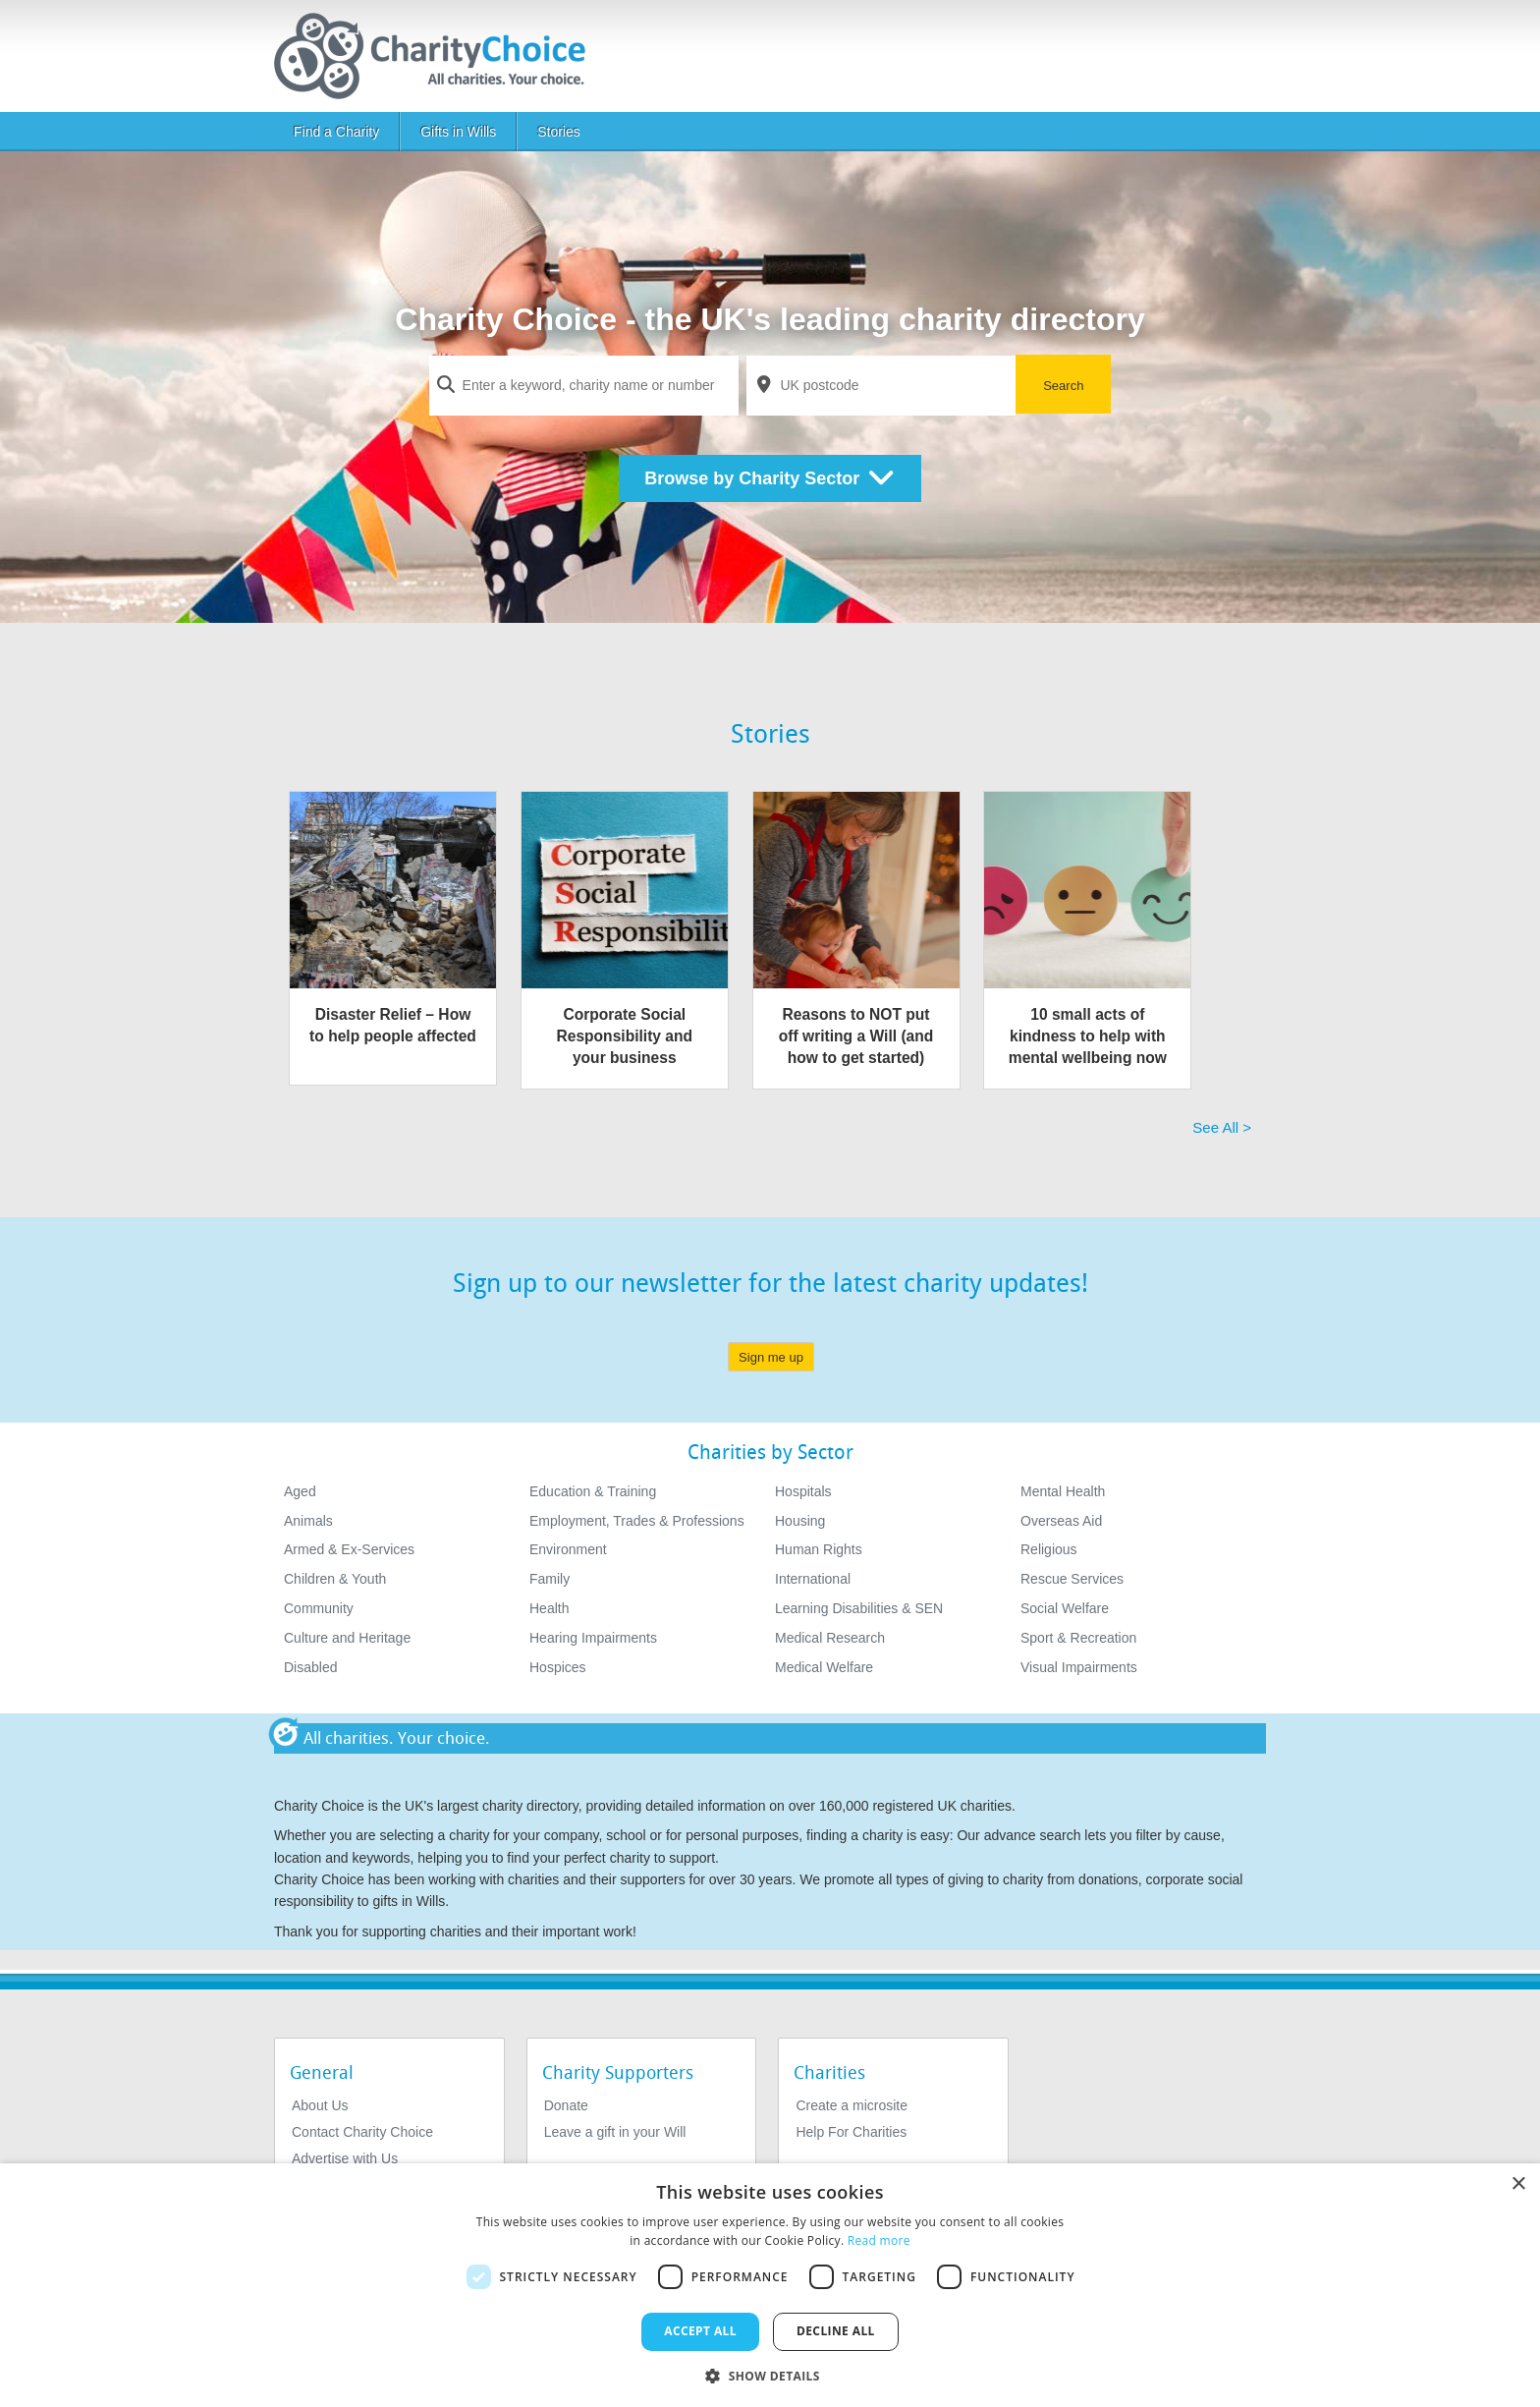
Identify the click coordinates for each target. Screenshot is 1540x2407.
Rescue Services (1072, 1579)
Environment (568, 1549)
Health (549, 1608)
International (813, 1579)
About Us (320, 2105)
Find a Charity (336, 132)
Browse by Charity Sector (769, 478)
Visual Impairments (1078, 1667)
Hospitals (803, 1491)
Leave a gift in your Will (615, 2132)
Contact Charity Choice (362, 2132)
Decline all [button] (836, 2331)
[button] (770, 2374)
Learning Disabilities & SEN (859, 1608)
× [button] (1518, 2184)
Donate (566, 2105)
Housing (800, 1521)
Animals (308, 1521)
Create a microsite (852, 2105)
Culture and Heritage (347, 1638)
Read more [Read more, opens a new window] (879, 2240)
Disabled (310, 1667)
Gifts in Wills (458, 132)
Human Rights (818, 1549)
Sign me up (771, 1357)
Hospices (557, 1667)
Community (319, 1608)
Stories (558, 132)
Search (1063, 385)
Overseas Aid (1061, 1521)
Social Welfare (1064, 1608)
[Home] (437, 56)
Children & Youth (335, 1579)
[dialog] (770, 2285)
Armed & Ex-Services (349, 1549)
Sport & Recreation (1078, 1638)
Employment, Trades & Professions (636, 1521)
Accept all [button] (700, 2331)
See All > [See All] (1221, 1127)
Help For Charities (851, 2132)
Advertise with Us (345, 2158)
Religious (1048, 1549)
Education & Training (592, 1491)
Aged (300, 1491)
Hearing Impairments (593, 1638)
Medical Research (830, 1638)
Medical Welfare (824, 1667)
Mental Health (1062, 1491)
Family (549, 1579)
